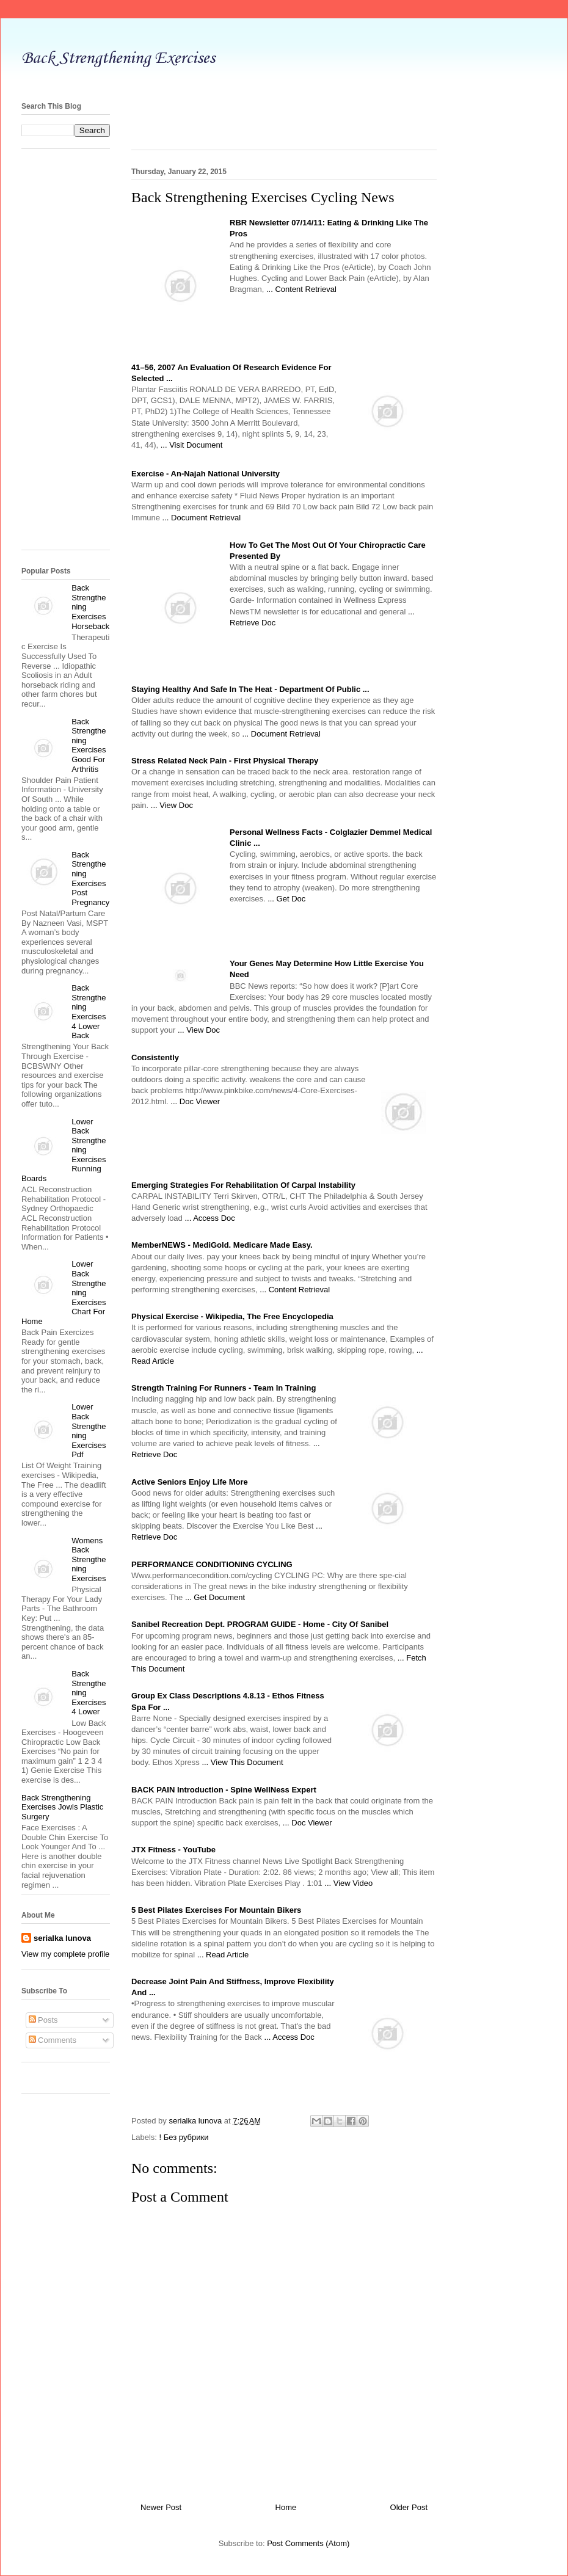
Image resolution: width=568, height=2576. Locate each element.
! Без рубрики (184, 2137)
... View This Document (242, 1762)
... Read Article (223, 1954)
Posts (43, 2020)
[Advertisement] (70, 353)
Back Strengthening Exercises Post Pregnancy (90, 878)
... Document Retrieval (201, 517)
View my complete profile (65, 1954)
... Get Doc (286, 898)
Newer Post (160, 2507)
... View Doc (172, 805)
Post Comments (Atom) (308, 2543)
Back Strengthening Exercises (118, 58)
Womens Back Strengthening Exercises (88, 1559)
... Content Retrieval (301, 289)
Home (286, 2507)
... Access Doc (209, 1218)
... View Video (348, 1883)
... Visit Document (192, 444)
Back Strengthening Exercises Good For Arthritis (88, 745)
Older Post (409, 2507)
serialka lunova (62, 1938)
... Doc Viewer (195, 1101)
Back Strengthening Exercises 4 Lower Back (88, 1011)
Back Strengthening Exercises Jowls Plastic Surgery (62, 1807)
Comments (52, 2040)
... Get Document (215, 1597)
